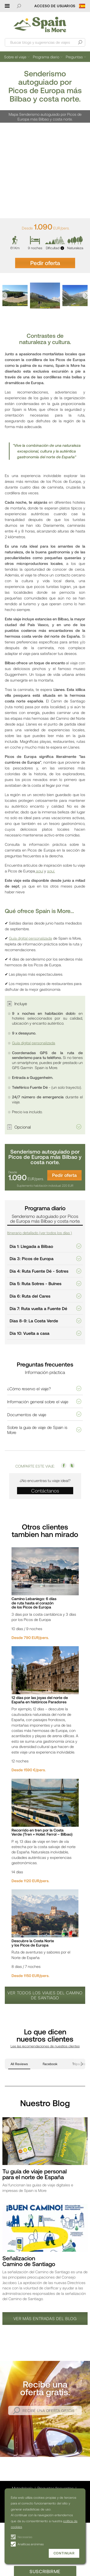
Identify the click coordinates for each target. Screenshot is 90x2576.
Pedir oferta (45, 262)
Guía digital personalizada (30, 938)
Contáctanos (45, 1491)
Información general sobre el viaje (37, 1401)
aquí (39, 871)
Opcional (22, 1127)
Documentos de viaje (26, 1414)
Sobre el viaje (15, 56)
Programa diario (46, 56)
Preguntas (74, 56)
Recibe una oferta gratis (48, 2410)
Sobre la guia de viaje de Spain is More (37, 1430)
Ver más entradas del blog (45, 2318)
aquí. (51, 871)
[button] (3, 295)
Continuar (64, 2553)
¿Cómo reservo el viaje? (29, 1388)
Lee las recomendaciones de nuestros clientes (45, 2046)
